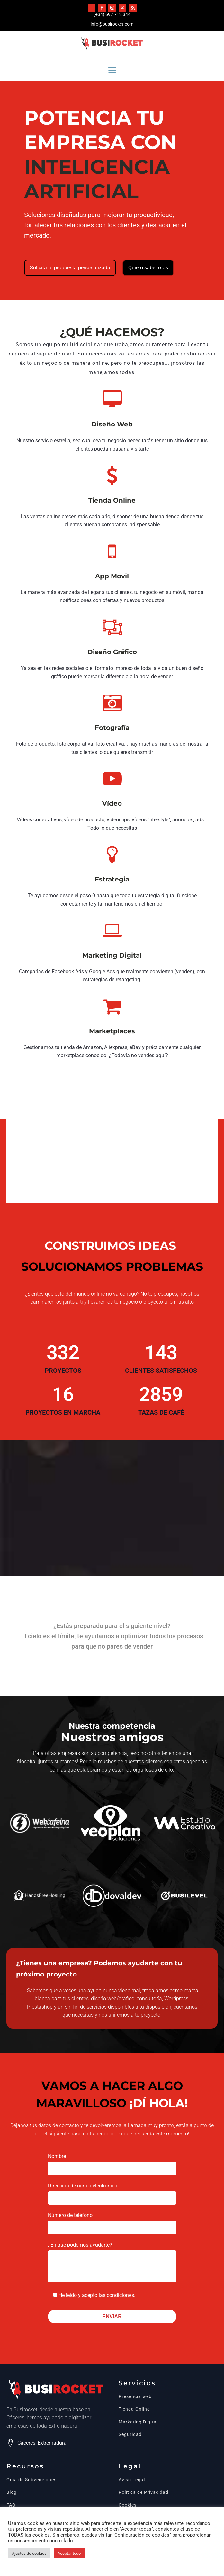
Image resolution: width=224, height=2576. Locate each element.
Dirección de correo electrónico (112, 2192)
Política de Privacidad (143, 2492)
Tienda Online (134, 2409)
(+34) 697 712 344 (112, 14)
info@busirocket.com (112, 24)
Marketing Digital (138, 2422)
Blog (11, 2492)
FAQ (11, 2505)
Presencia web (135, 2396)
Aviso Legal (132, 2479)
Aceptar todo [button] (69, 2553)
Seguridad (130, 2434)
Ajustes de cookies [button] (29, 2553)
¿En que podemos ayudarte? (112, 2263)
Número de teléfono (112, 2221)
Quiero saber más (148, 268)
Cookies (128, 2505)
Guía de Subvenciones (31, 2479)
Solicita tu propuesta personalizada (70, 268)
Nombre (112, 2162)
